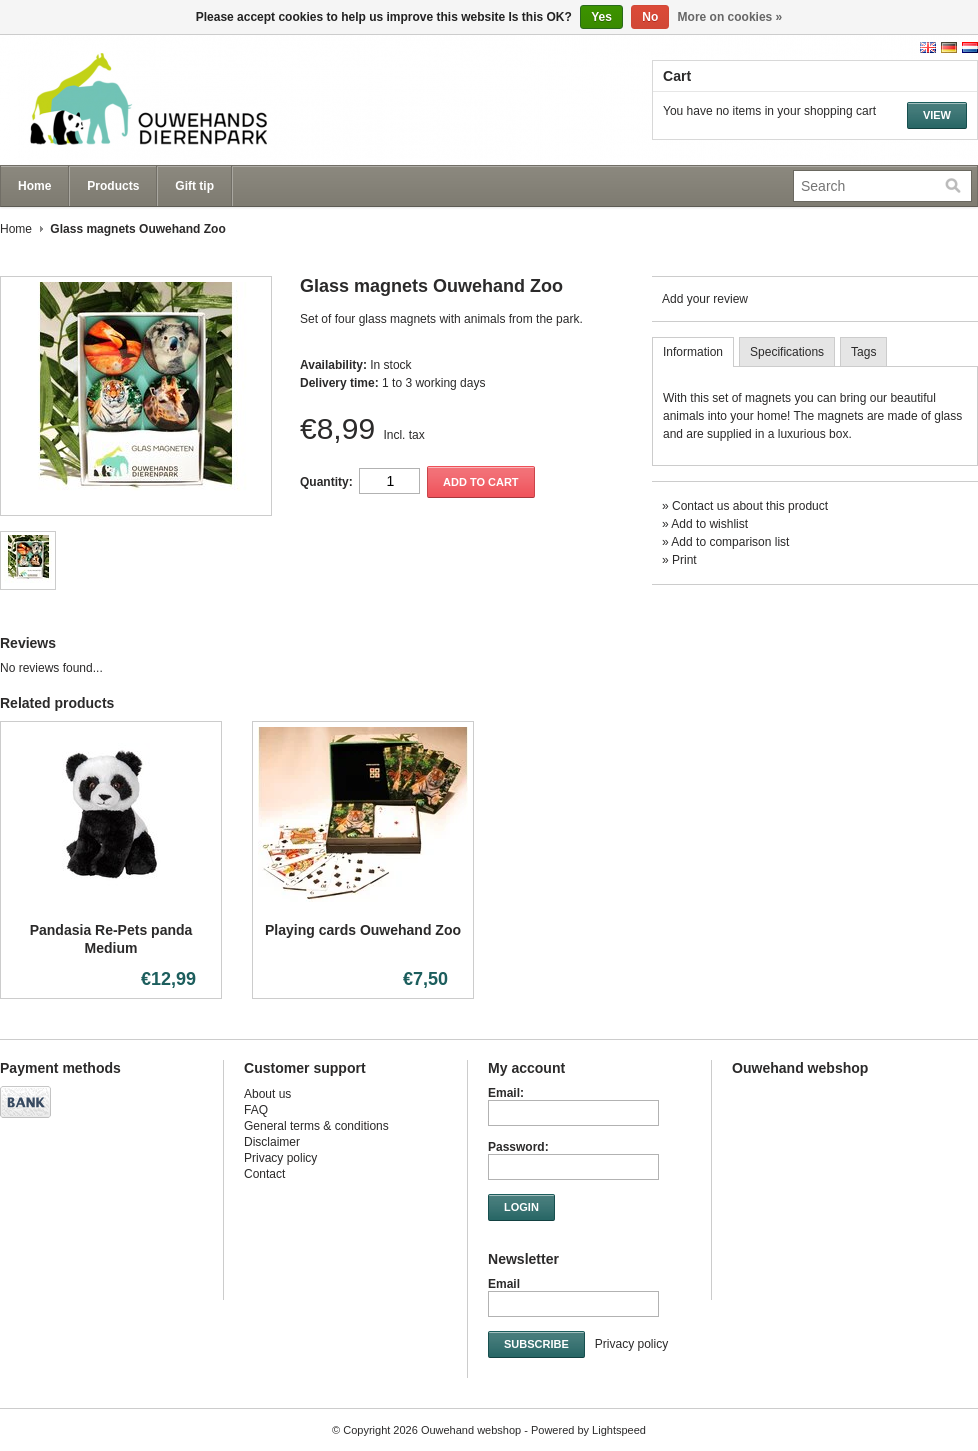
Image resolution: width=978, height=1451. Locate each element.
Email (504, 1284)
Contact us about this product (750, 506)
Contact (264, 1174)
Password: (518, 1147)
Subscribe (536, 1344)
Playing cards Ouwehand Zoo (363, 930)
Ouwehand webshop (200, 100)
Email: (506, 1093)
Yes (601, 17)
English (928, 47)
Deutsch (949, 47)
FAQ (256, 1110)
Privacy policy (280, 1158)
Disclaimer (272, 1142)
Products (113, 186)
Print (684, 560)
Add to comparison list (730, 542)
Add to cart (481, 482)
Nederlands (970, 47)
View (937, 115)
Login (521, 1207)
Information (693, 352)
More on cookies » (730, 17)
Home (34, 186)
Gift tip (194, 186)
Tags (863, 352)
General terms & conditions (316, 1126)
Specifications (787, 352)
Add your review (705, 299)
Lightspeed (619, 1430)
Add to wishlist (709, 524)
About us (267, 1094)
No (650, 17)
